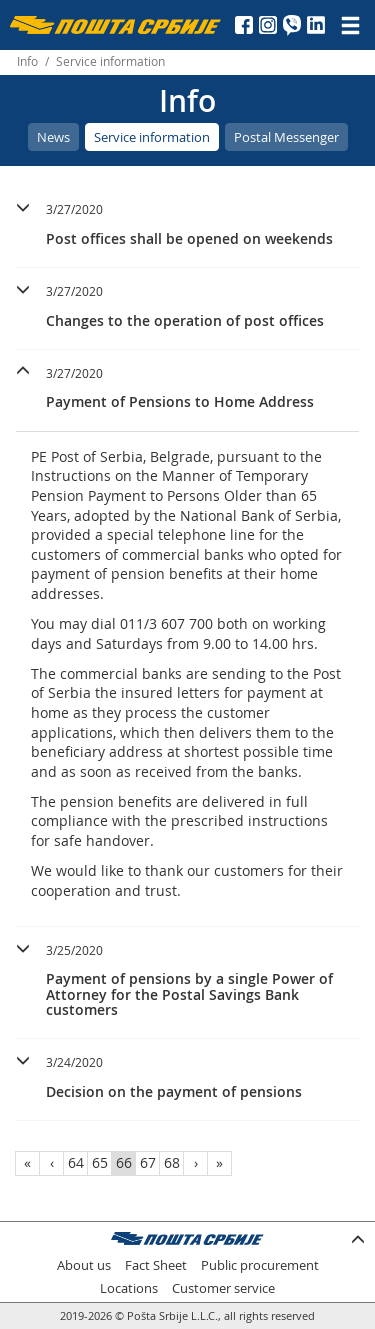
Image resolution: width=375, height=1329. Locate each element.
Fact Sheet (156, 1265)
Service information (152, 137)
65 (100, 1162)
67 (148, 1162)
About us (84, 1265)
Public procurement (260, 1265)
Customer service (223, 1288)
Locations (129, 1288)
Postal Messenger (286, 137)
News (53, 137)
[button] (187, 221)
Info (27, 61)
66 (124, 1162)
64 (76, 1162)
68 (172, 1162)
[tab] (187, 227)
